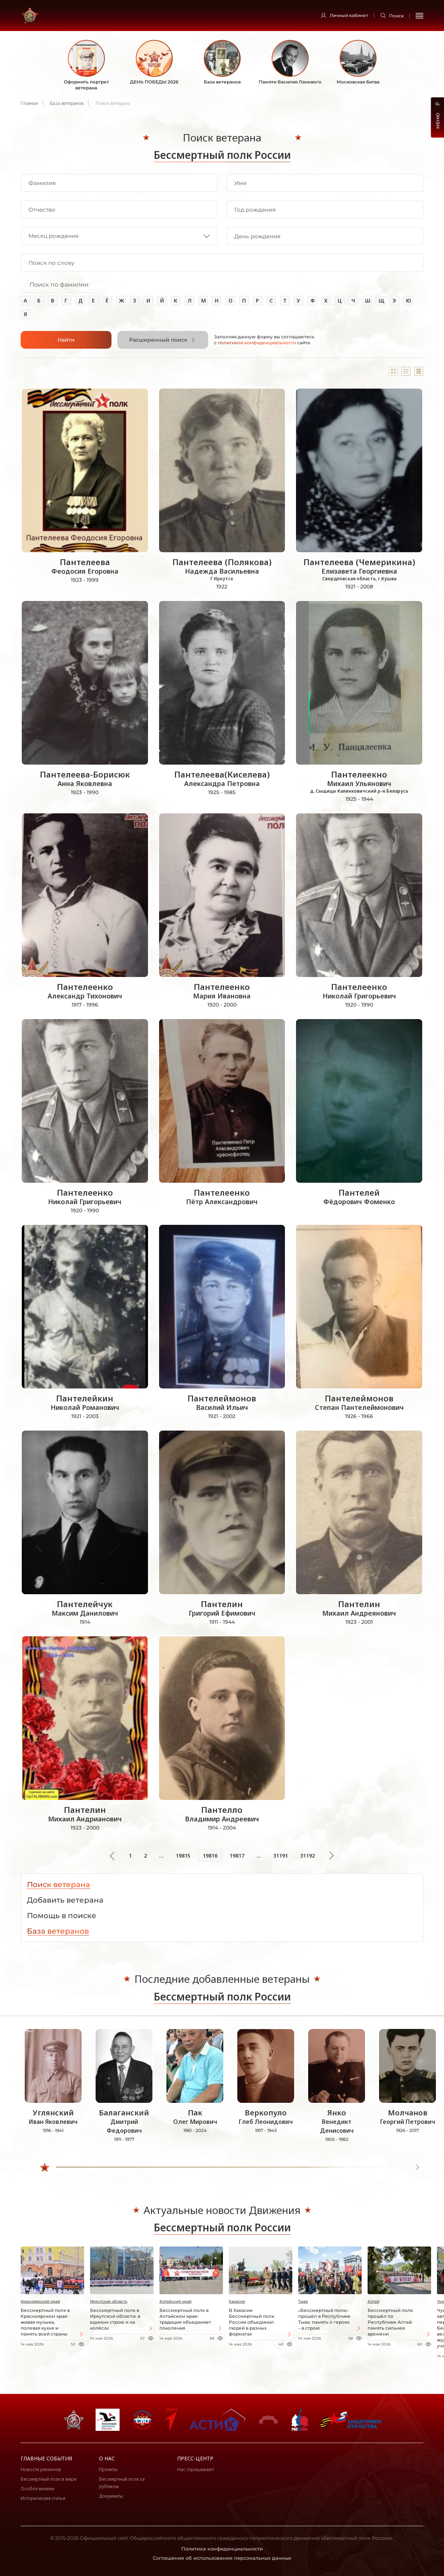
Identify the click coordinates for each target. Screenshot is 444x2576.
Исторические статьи (43, 2498)
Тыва (303, 2301)
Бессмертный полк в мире (48, 2479)
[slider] (45, 2167)
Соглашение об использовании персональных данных (222, 2558)
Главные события (46, 2458)
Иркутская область (108, 2301)
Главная (29, 103)
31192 (307, 1855)
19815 (183, 1855)
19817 (237, 1855)
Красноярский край (40, 2301)
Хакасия (237, 2301)
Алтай (373, 2301)
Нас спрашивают (195, 2469)
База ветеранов (66, 103)
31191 (280, 1855)
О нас (107, 2458)
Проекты (108, 2469)
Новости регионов (41, 2469)
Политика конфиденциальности (222, 2549)
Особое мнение (37, 2489)
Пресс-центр (195, 2458)
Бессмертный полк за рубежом (122, 2483)
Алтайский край (175, 2301)
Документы (111, 2496)
